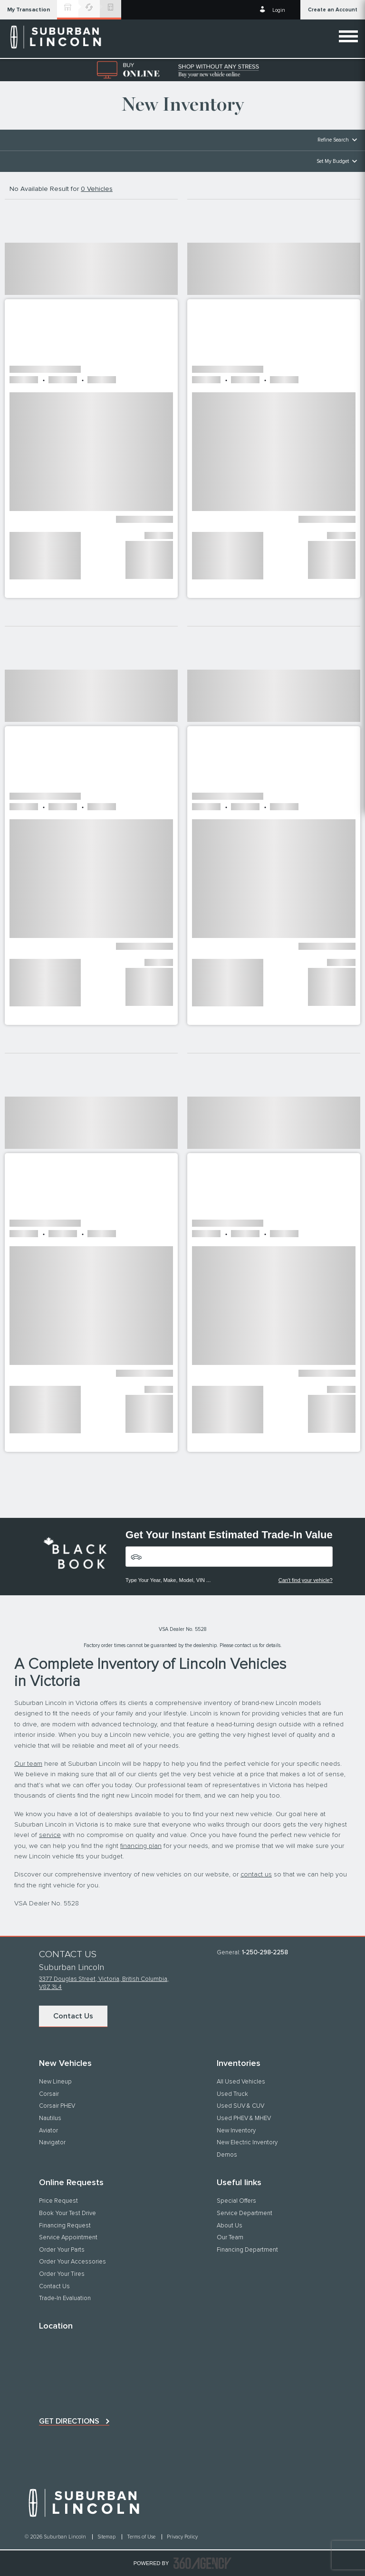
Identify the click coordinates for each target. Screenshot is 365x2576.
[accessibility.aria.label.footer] (202, 2563)
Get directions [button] (69, 2421)
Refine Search (333, 139)
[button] (28, 9)
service (50, 1835)
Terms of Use (142, 2536)
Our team (28, 1764)
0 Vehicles (97, 189)
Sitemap (107, 2536)
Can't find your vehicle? (306, 1580)
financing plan (141, 1846)
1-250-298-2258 (265, 1953)
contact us (256, 1874)
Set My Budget (333, 161)
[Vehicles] (229, 1556)
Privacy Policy (182, 2536)
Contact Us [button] (73, 2016)
